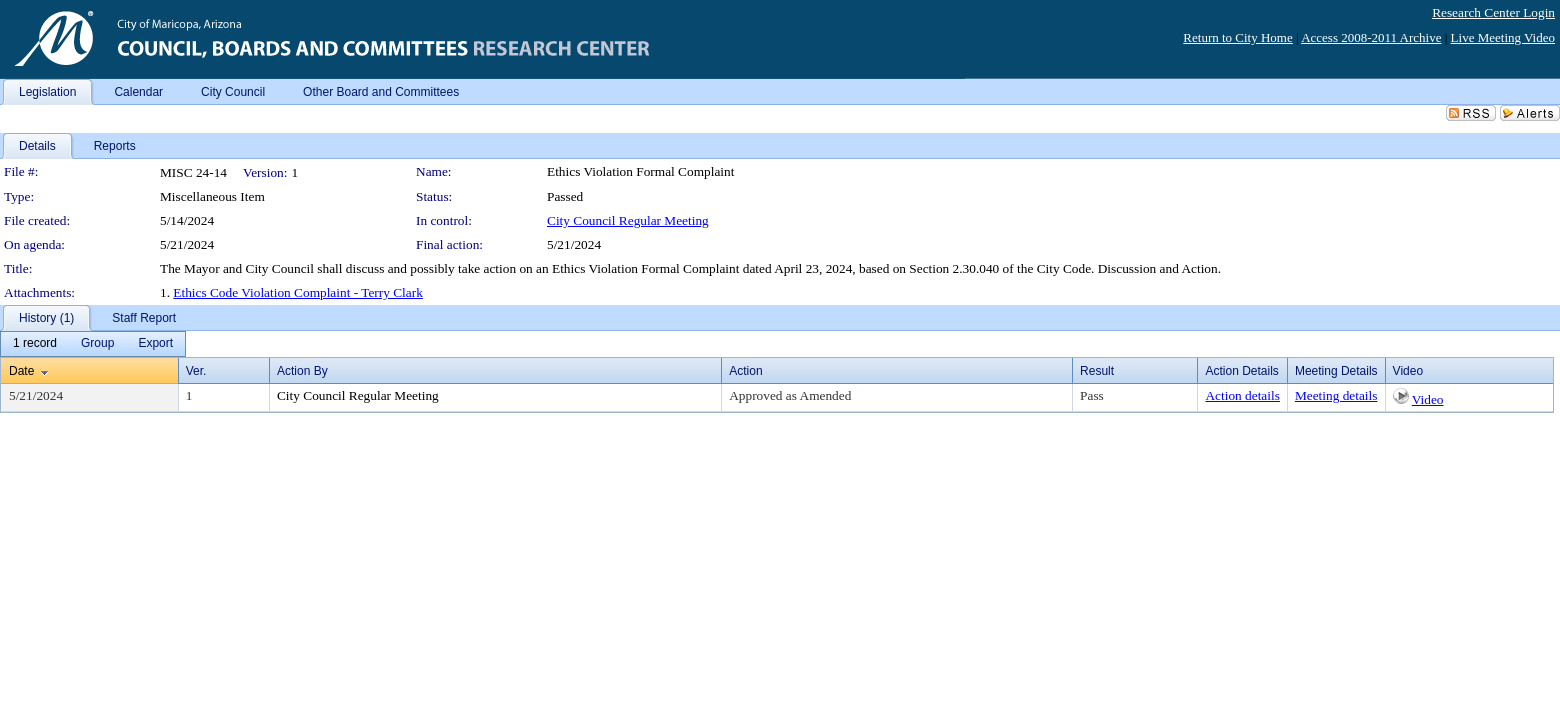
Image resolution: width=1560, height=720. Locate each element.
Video (1428, 399)
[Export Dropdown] (155, 344)
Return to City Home (1237, 37)
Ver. (196, 371)
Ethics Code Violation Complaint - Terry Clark (298, 292)
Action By (302, 371)
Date (21, 371)
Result (1097, 371)
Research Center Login (1493, 12)
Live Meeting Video (1503, 37)
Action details (1242, 395)
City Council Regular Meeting (628, 220)
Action (745, 371)
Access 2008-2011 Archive (1371, 37)
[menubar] (93, 344)
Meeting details (1336, 395)
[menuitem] (35, 344)
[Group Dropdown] (97, 344)
